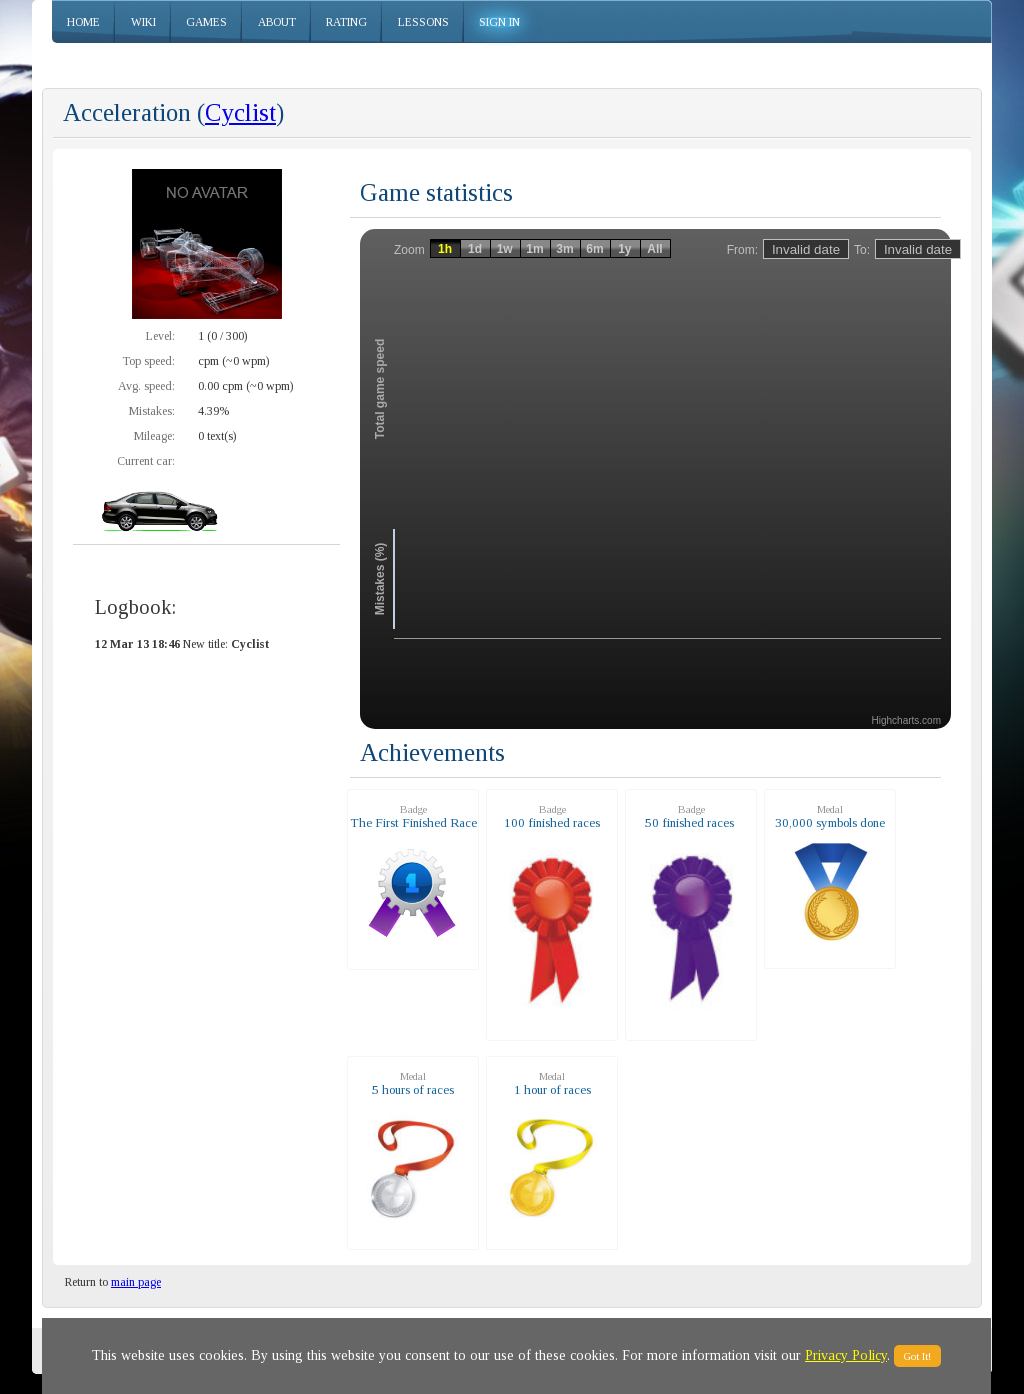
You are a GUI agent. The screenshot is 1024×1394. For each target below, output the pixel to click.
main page (136, 1282)
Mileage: (154, 436)
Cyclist (240, 112)
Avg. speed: (146, 386)
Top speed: (148, 361)
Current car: (146, 461)
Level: (160, 336)
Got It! (917, 1356)
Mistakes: (152, 411)
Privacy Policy (846, 1355)
